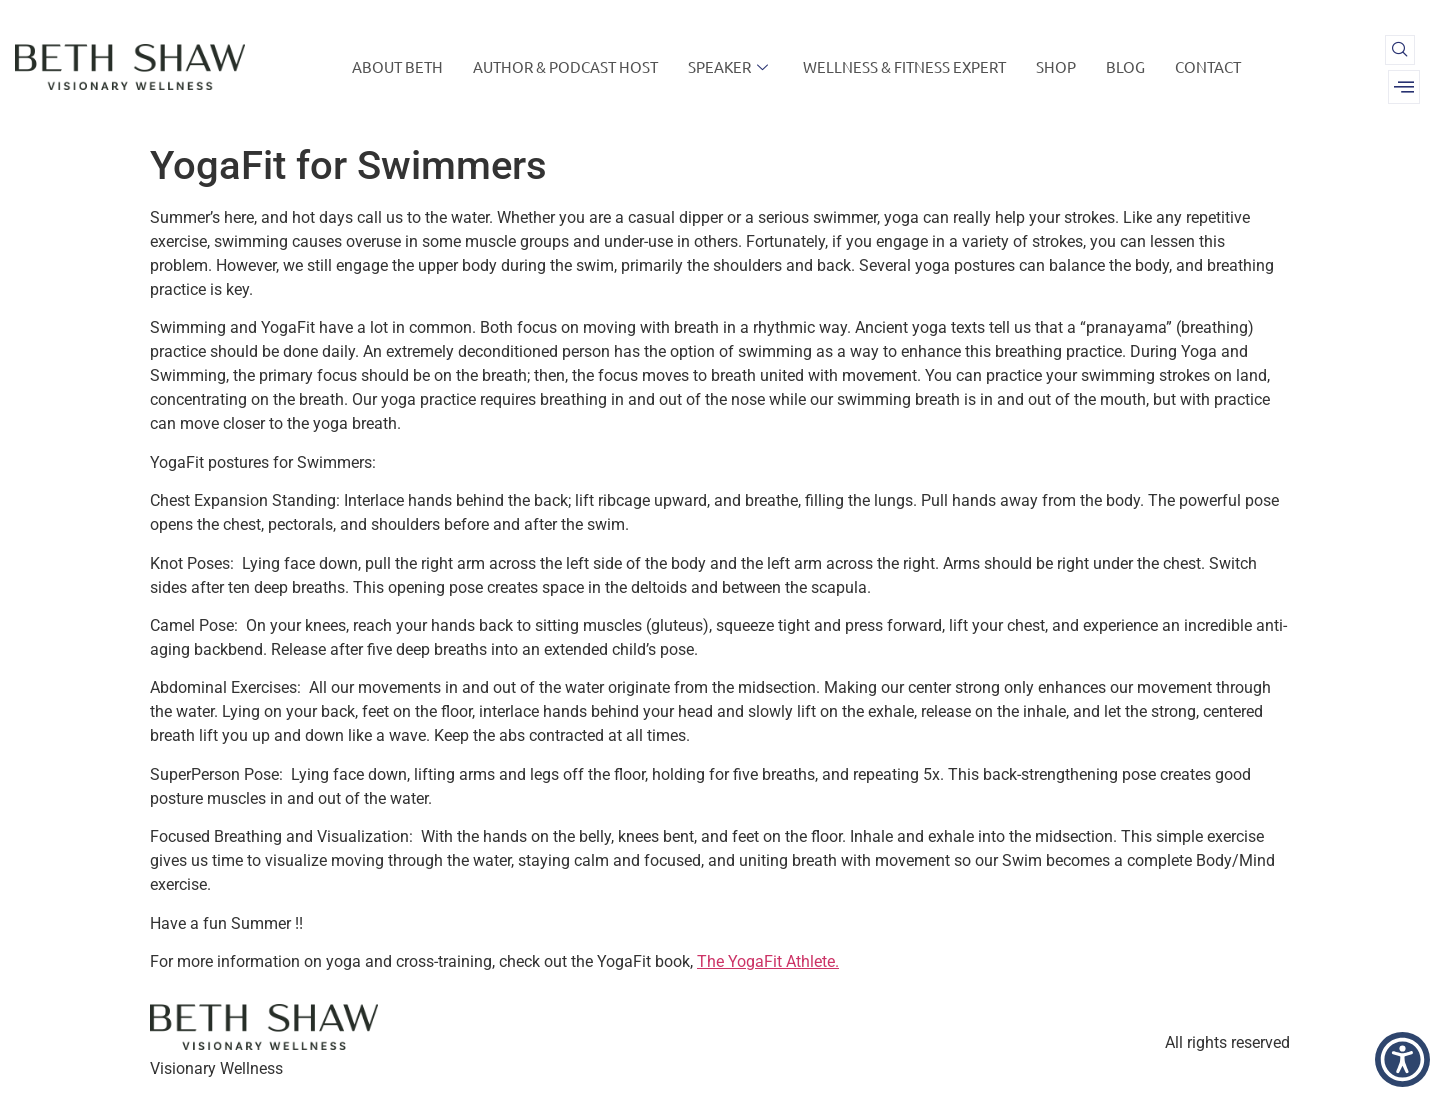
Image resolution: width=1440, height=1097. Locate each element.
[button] (1402, 1059)
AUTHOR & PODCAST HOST (565, 66)
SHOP (1056, 66)
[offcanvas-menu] (1404, 87)
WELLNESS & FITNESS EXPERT (904, 66)
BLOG (1125, 66)
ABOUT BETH (397, 66)
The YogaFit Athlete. (768, 961)
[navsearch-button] (1400, 50)
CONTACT (1208, 66)
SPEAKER (730, 66)
